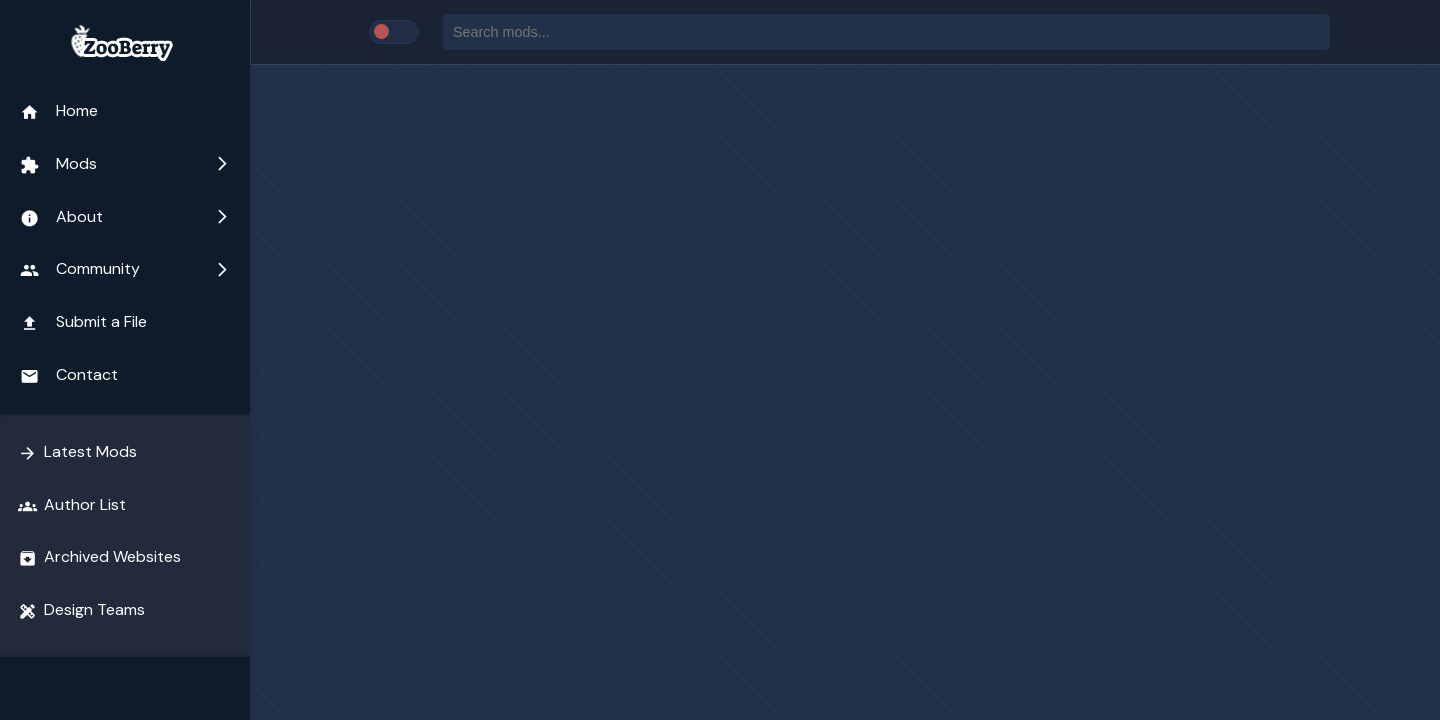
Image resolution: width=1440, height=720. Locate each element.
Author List (72, 505)
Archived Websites (99, 557)
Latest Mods (77, 452)
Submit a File (83, 322)
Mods (125, 164)
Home (59, 111)
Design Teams (81, 610)
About (125, 217)
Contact (69, 375)
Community (125, 269)
